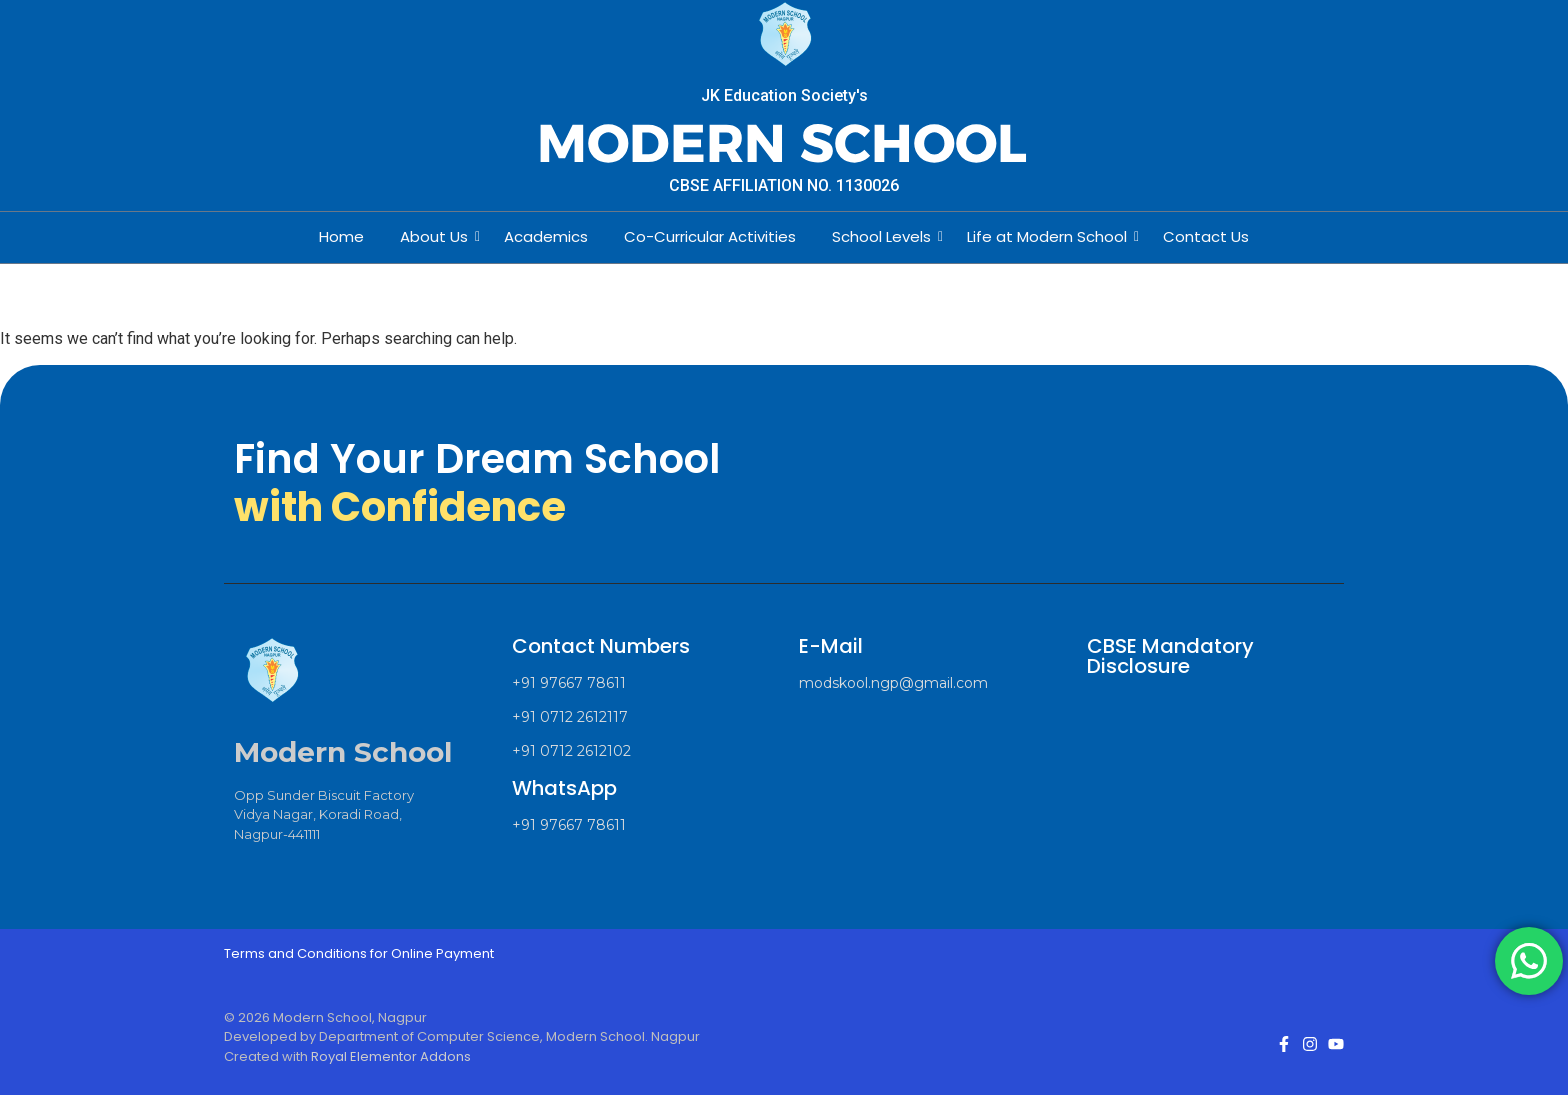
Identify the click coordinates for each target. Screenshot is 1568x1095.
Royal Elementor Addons (391, 1056)
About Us (438, 236)
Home (341, 236)
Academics (546, 236)
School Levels (885, 236)
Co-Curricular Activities (710, 236)
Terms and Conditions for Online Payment (359, 953)
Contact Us (1206, 236)
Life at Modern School (1051, 236)
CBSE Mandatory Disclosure (1170, 656)
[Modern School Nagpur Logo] (784, 35)
